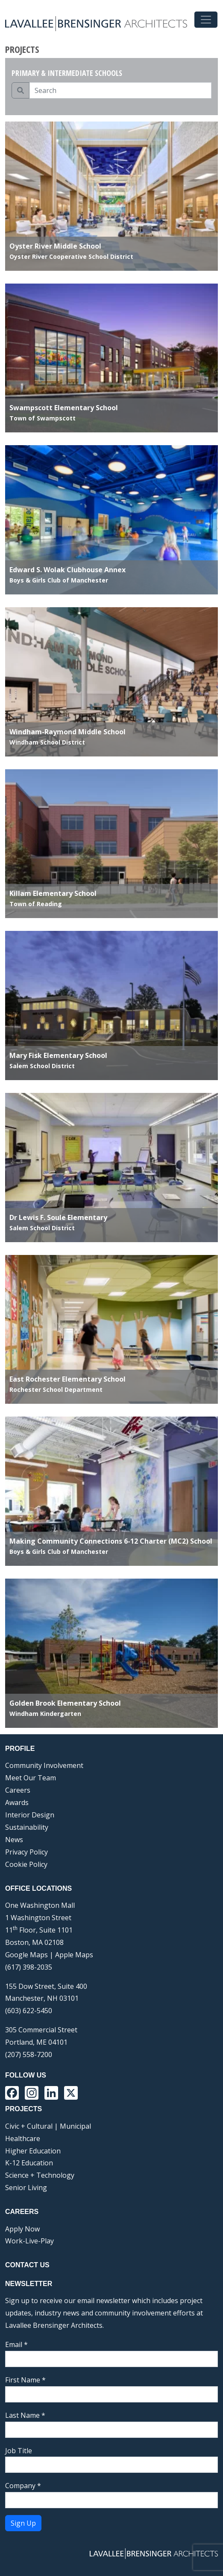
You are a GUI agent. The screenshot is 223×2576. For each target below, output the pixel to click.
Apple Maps (74, 1954)
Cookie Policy (26, 1864)
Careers (17, 1790)
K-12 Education (29, 2162)
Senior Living (26, 2187)
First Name (25, 2380)
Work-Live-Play (29, 2241)
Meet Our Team (30, 1777)
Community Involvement (44, 1765)
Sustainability (26, 1827)
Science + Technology (39, 2175)
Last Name (25, 2415)
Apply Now (22, 2229)
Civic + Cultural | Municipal (48, 2126)
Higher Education (33, 2151)
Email (16, 2344)
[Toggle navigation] (206, 19)
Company (23, 2485)
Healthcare (22, 2138)
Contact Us (27, 2265)
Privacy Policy (26, 1852)
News (14, 1839)
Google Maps (26, 1954)
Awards (17, 1802)
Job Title (18, 2450)
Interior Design (29, 1815)
